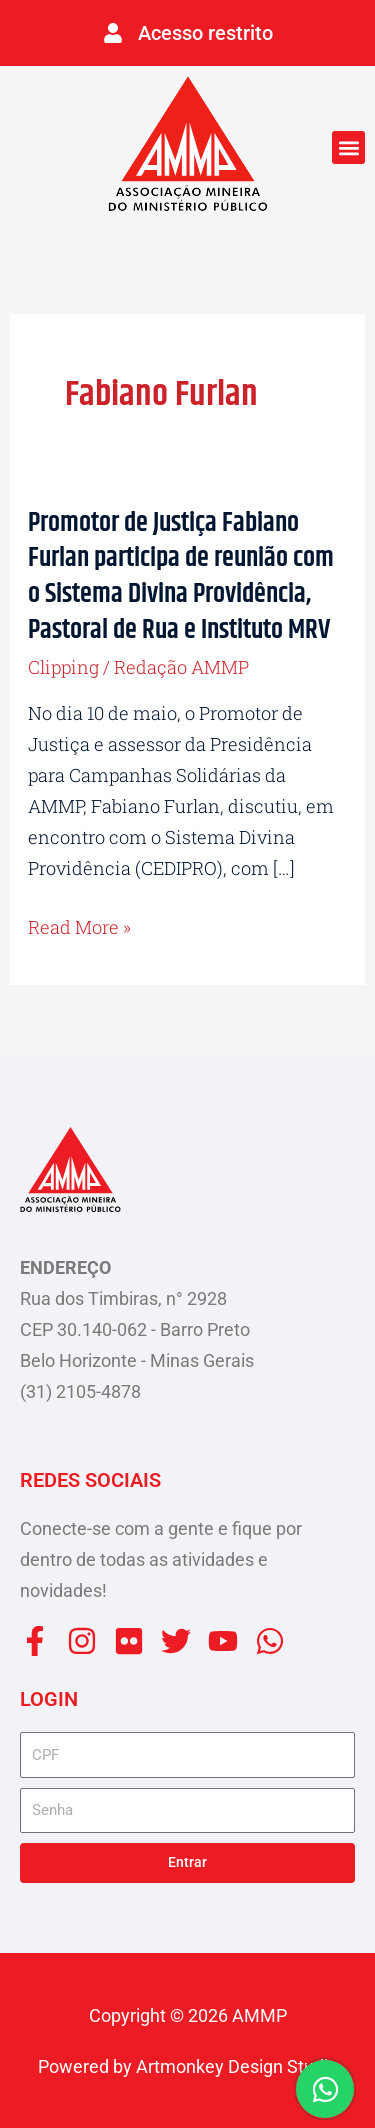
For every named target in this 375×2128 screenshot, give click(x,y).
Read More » (79, 927)
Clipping (63, 667)
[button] (348, 147)
